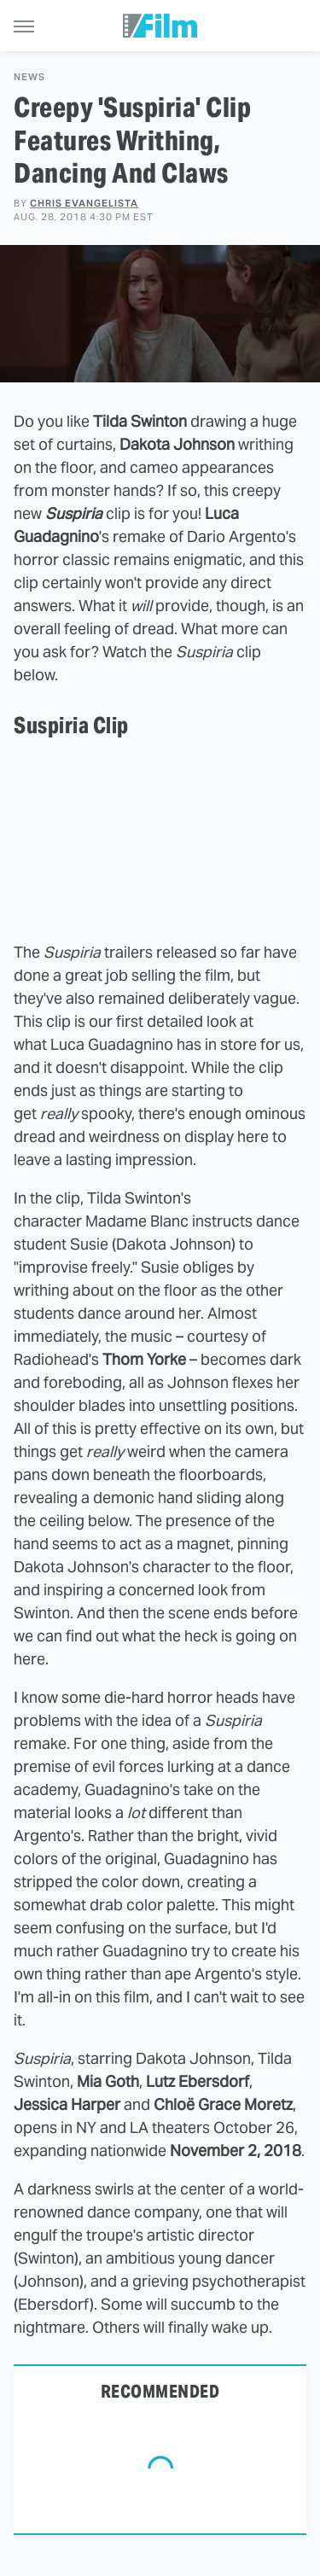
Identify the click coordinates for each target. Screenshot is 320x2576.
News (29, 77)
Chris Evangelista (84, 203)
